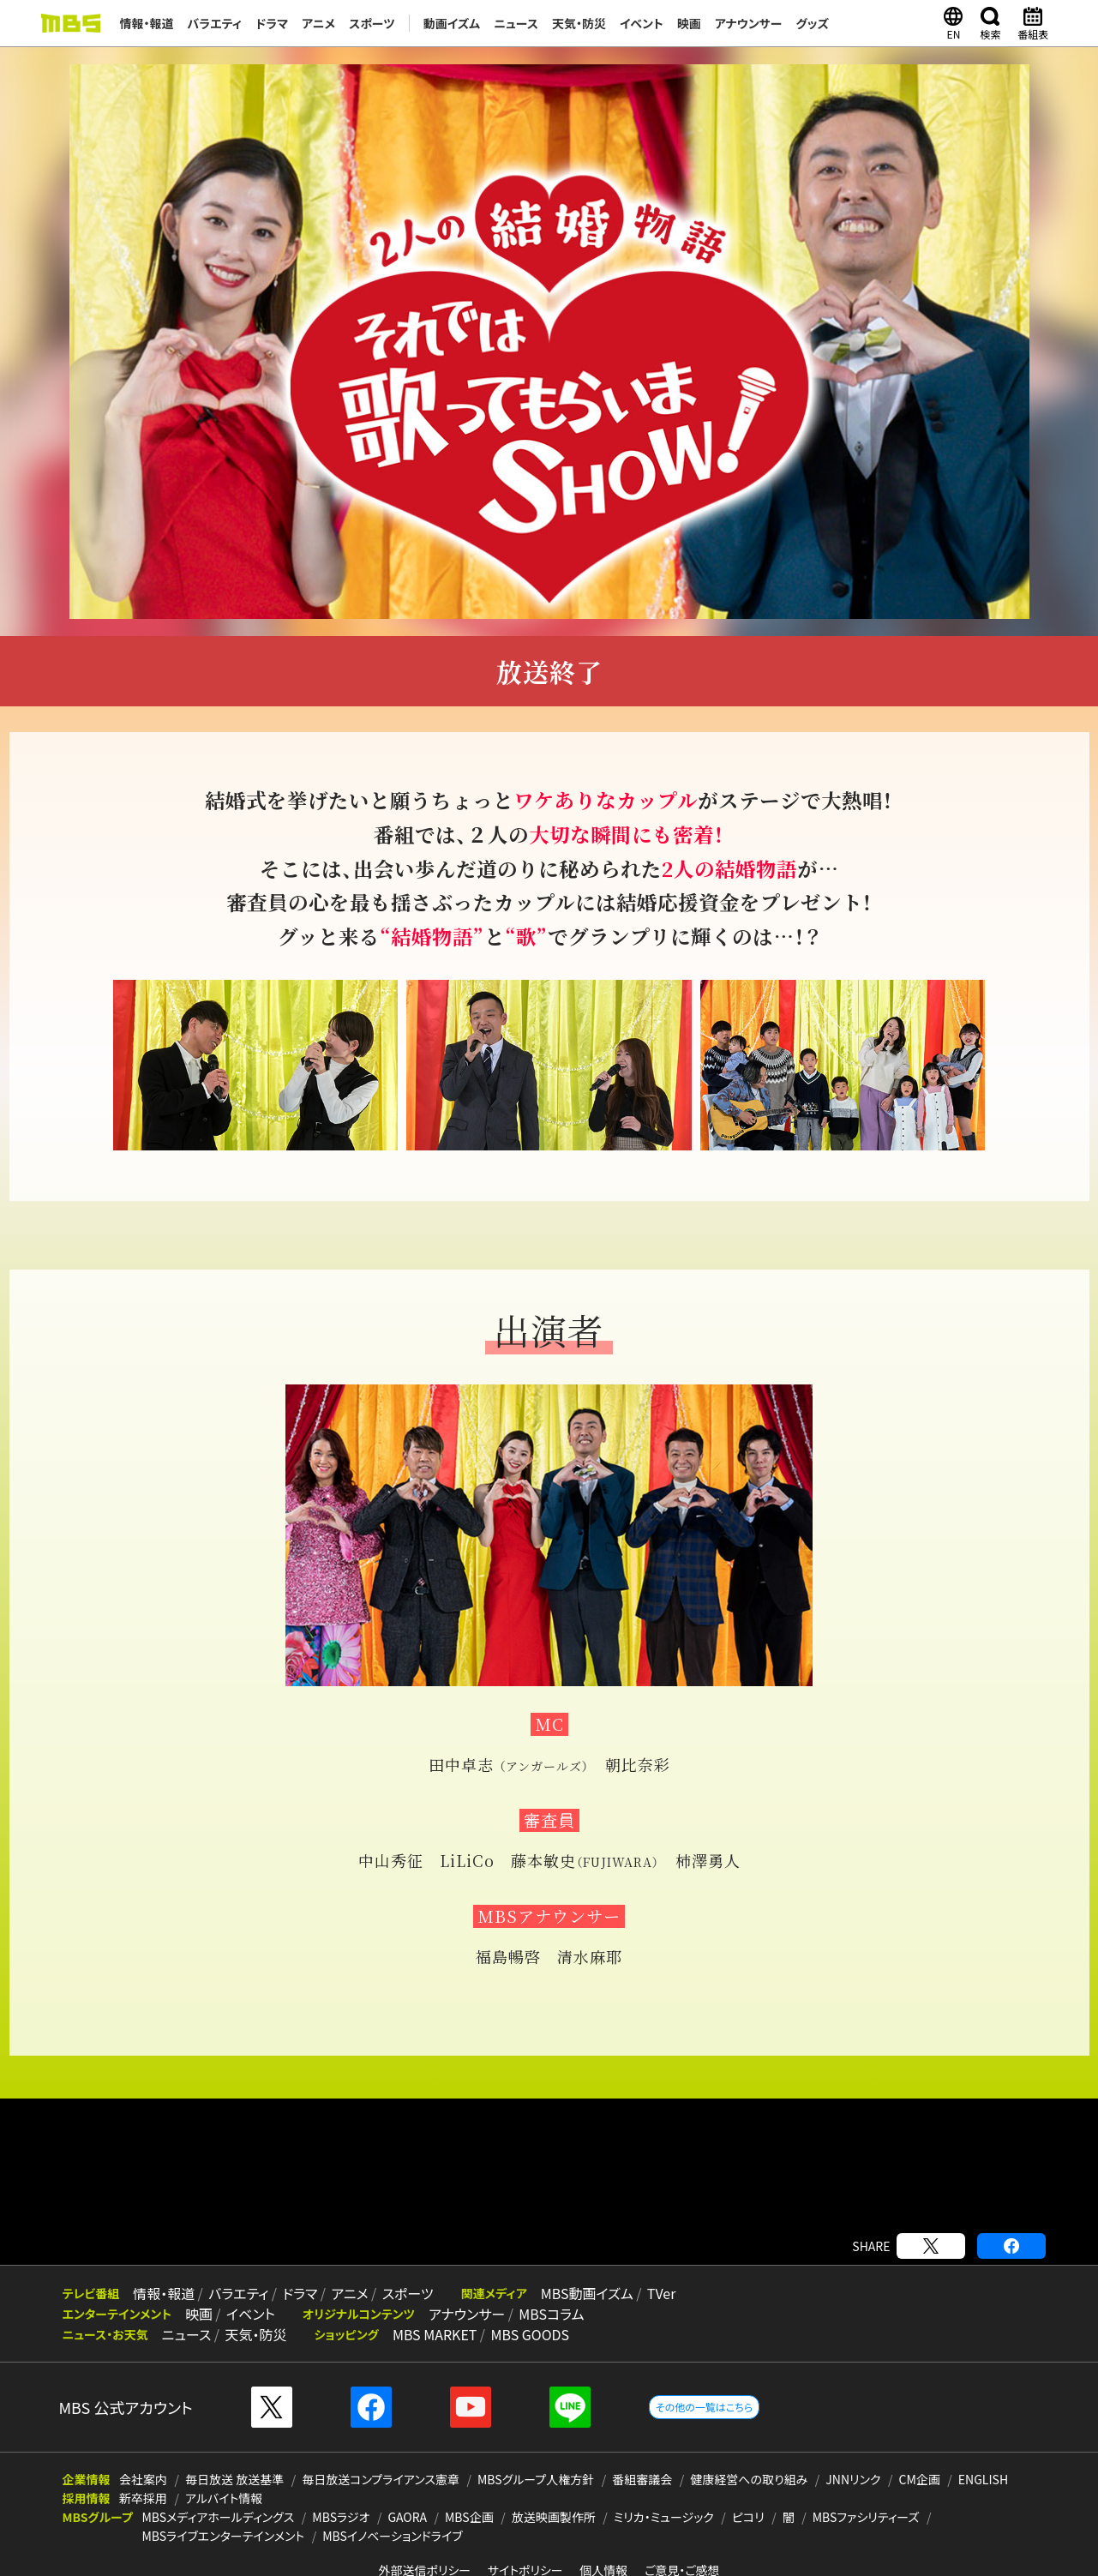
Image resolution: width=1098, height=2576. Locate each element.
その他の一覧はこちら (704, 2406)
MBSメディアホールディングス (217, 2516)
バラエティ (215, 23)
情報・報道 (147, 23)
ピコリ (748, 2516)
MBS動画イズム (587, 2293)
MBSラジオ (340, 2516)
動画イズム (451, 23)
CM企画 (919, 2479)
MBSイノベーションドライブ (392, 2535)
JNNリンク (852, 2479)
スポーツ (372, 23)
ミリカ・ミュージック (664, 2516)
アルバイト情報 (223, 2498)
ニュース (516, 23)
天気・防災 (579, 23)
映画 (689, 23)
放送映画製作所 (554, 2516)
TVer (661, 2293)
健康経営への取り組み (748, 2479)
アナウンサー (749, 23)
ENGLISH (983, 2479)
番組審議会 (642, 2479)
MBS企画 (469, 2516)
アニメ (318, 23)
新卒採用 (143, 2498)
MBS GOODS (529, 2334)
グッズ (813, 23)
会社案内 (143, 2479)
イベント (641, 23)
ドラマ (271, 23)
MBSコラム (551, 2313)
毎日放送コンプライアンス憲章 (380, 2479)
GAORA (407, 2516)
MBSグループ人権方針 (535, 2479)
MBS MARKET (435, 2334)
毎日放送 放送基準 (234, 2479)
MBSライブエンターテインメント (222, 2535)
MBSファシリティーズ (866, 2516)
